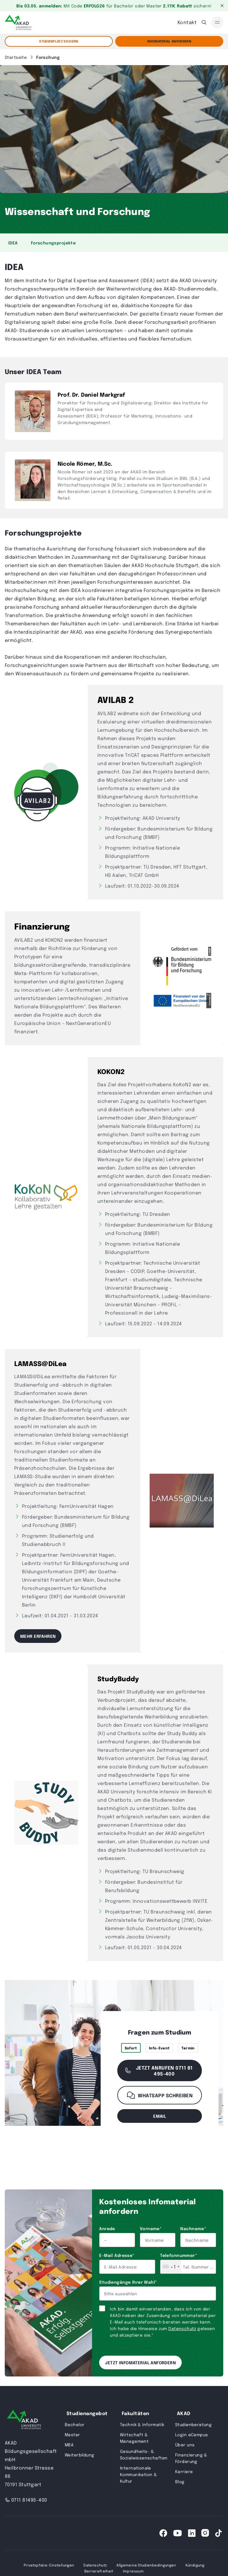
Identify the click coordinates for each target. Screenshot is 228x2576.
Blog (180, 2481)
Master (72, 2434)
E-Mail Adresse (116, 2255)
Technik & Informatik (142, 2424)
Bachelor (74, 2424)
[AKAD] (18, 22)
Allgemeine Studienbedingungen (146, 2565)
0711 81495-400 (26, 2500)
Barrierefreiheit (98, 2571)
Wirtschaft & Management (134, 2438)
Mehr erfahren (38, 1636)
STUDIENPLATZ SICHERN (58, 41)
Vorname (151, 2228)
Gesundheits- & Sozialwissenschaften (143, 2454)
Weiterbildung (79, 2454)
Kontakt (187, 22)
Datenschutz (182, 2328)
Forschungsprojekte (53, 242)
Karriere (184, 2471)
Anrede (107, 2228)
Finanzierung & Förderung (191, 2458)
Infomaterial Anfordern (169, 41)
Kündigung (195, 2565)
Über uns (184, 2444)
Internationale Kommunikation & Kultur (138, 2474)
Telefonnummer (178, 2255)
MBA (69, 2444)
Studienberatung (193, 2424)
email (159, 2116)
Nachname (193, 2228)
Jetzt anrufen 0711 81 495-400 (158, 2070)
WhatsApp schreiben (159, 2095)
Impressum (133, 2571)
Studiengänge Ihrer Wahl (128, 2282)
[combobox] (170, 2267)
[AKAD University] (24, 2420)
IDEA (13, 242)
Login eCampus (191, 2434)
